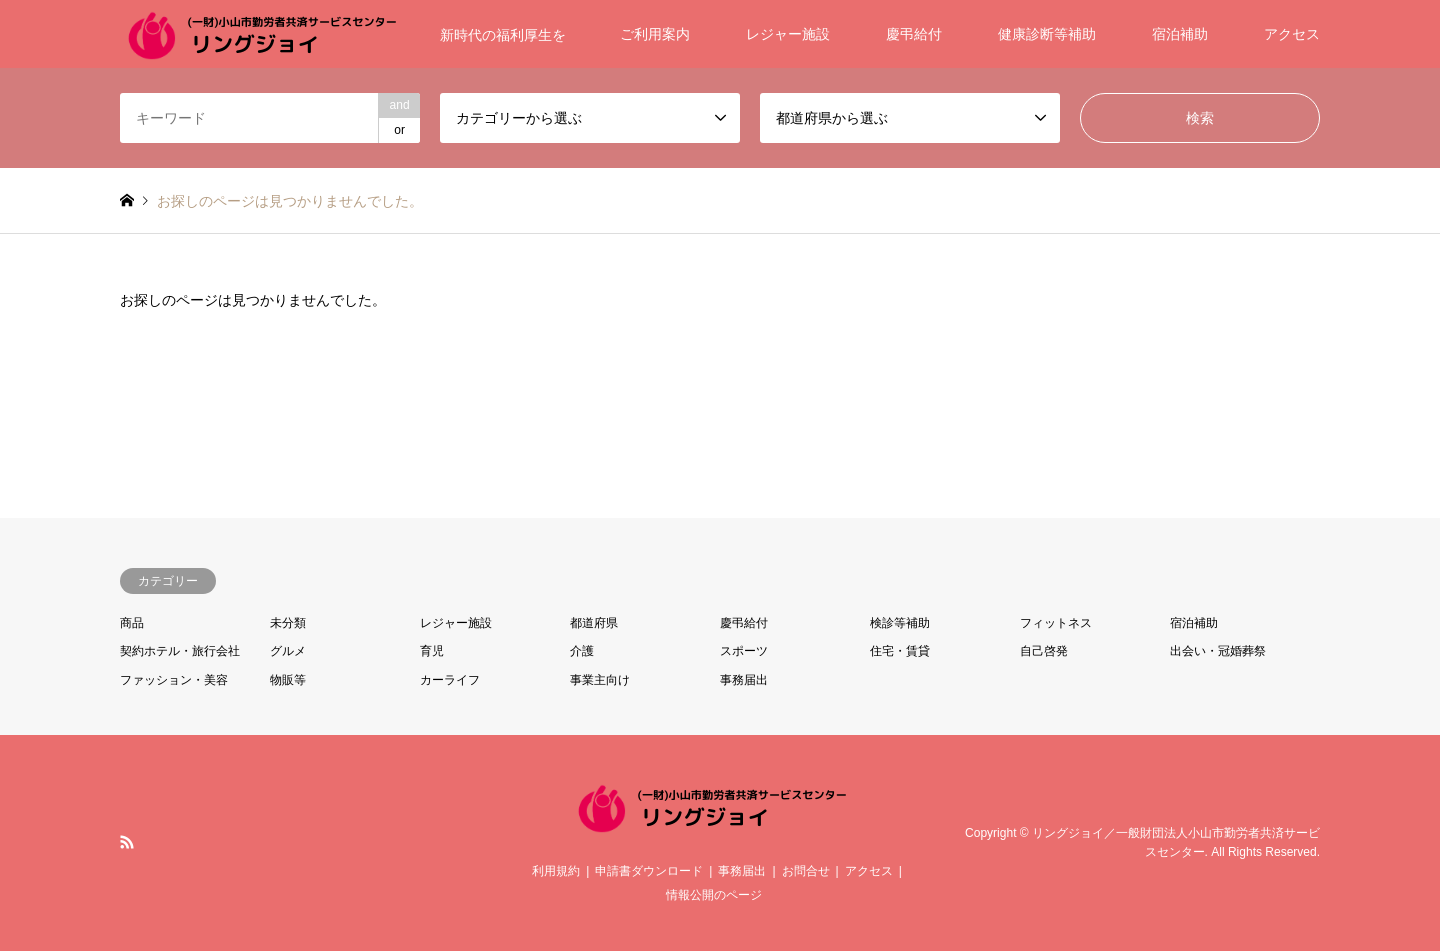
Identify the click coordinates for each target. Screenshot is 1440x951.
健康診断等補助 (1047, 34)
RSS (127, 842)
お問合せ (806, 871)
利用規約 (556, 871)
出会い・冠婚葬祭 (1218, 651)
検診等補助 (900, 623)
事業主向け (600, 680)
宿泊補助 (1180, 34)
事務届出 (744, 680)
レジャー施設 (788, 34)
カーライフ (450, 680)
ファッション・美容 (174, 680)
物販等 (288, 680)
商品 (132, 623)
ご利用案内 (655, 34)
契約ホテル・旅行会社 (180, 651)
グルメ (288, 651)
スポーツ (744, 651)
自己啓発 (1044, 651)
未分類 (288, 623)
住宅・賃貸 (900, 651)
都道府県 (594, 623)
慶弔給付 (914, 34)
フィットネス (1056, 623)
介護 (582, 651)
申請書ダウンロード (649, 871)
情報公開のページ (714, 895)
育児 (432, 651)
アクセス (1292, 34)
